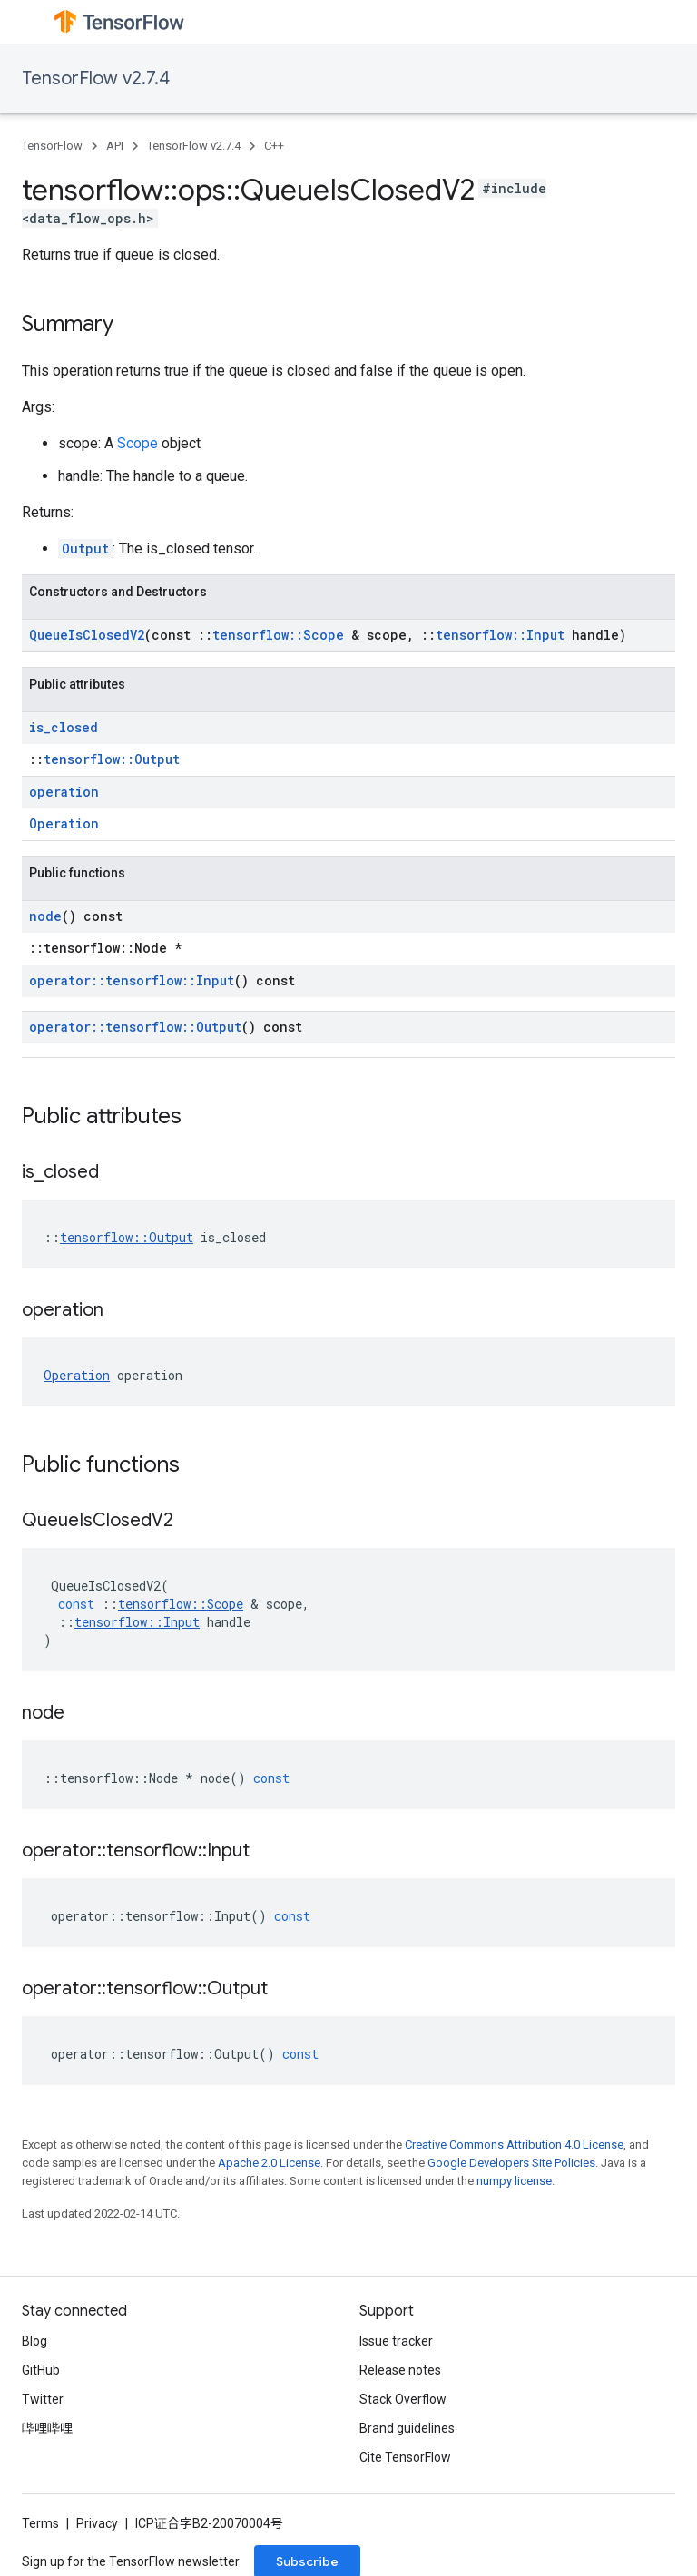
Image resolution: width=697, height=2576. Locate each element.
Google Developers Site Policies (511, 2163)
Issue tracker (396, 2341)
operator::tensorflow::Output (135, 1026)
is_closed (63, 727)
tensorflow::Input (500, 634)
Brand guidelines (407, 2428)
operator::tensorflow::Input (131, 980)
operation (64, 791)
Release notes (400, 2370)
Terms (40, 2523)
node (45, 916)
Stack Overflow (403, 2399)
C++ (274, 145)
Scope (137, 443)
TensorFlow (52, 145)
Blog (34, 2341)
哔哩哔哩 (47, 2428)
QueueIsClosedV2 (86, 634)
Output (85, 548)
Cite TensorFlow (405, 2457)
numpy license (514, 2181)
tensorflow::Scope (278, 634)
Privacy (97, 2523)
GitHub (41, 2370)
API (114, 145)
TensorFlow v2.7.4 (96, 78)
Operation (64, 823)
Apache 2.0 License (269, 2163)
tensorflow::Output (112, 759)
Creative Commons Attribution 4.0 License (514, 2144)
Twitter (43, 2399)
